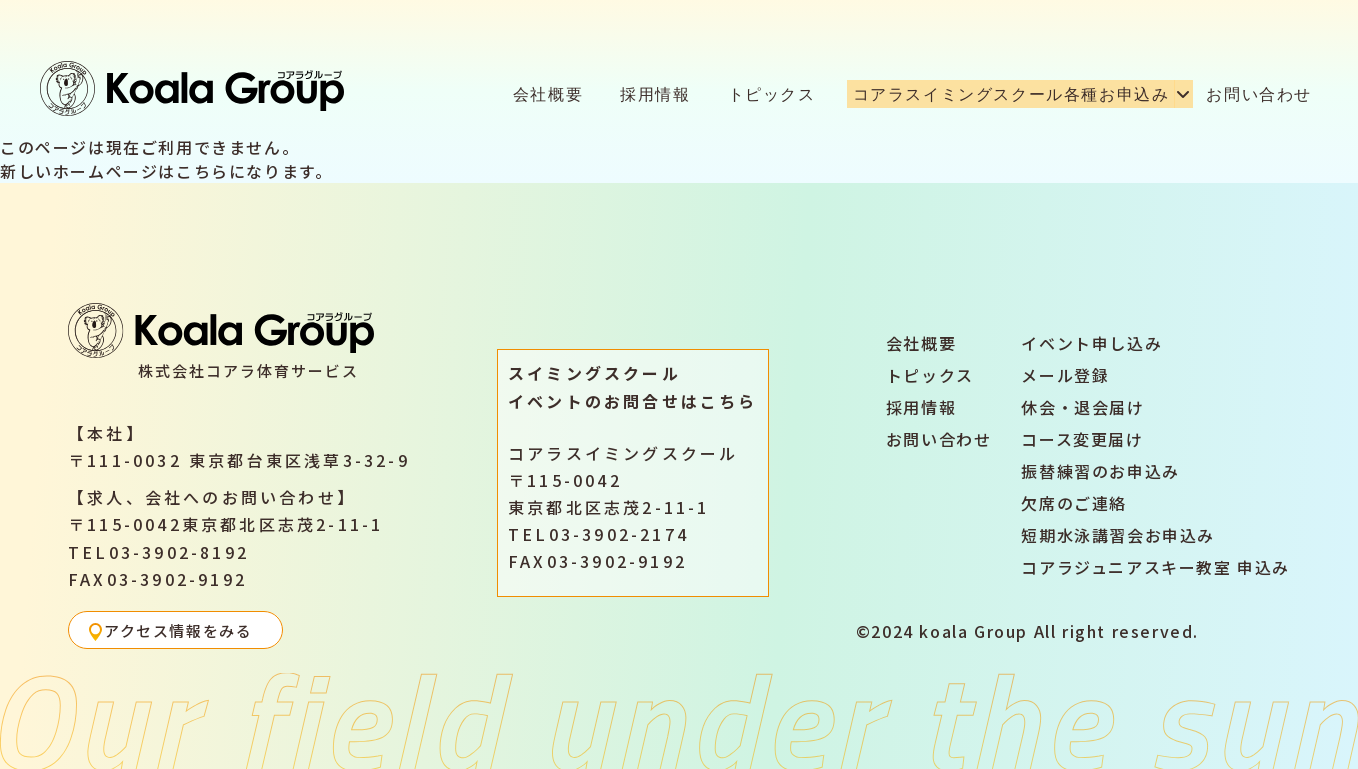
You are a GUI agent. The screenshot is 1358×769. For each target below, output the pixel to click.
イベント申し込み (1091, 343)
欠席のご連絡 (1074, 503)
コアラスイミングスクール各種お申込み (1011, 94)
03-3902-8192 (179, 552)
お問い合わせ (1259, 94)
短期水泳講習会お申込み (1118, 535)
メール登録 (1065, 375)
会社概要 (548, 94)
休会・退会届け (1082, 407)
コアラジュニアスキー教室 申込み (1155, 567)
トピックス (772, 94)
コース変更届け (1082, 439)
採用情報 (655, 94)
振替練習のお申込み (1100, 471)
